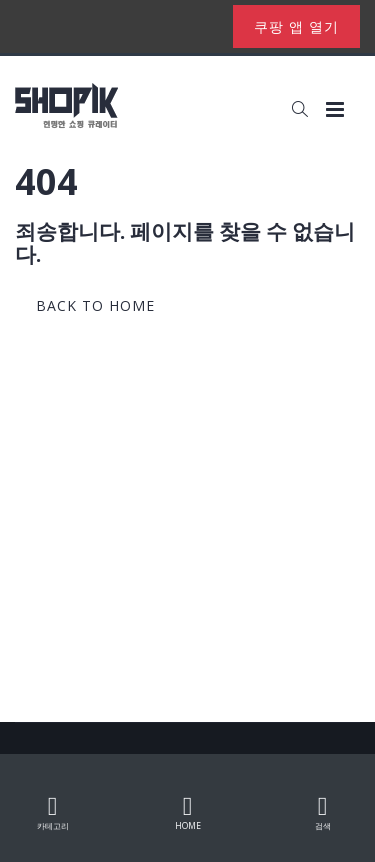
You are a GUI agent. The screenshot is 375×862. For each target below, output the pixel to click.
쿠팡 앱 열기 (296, 26)
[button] (299, 109)
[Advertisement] (187, 524)
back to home (95, 305)
